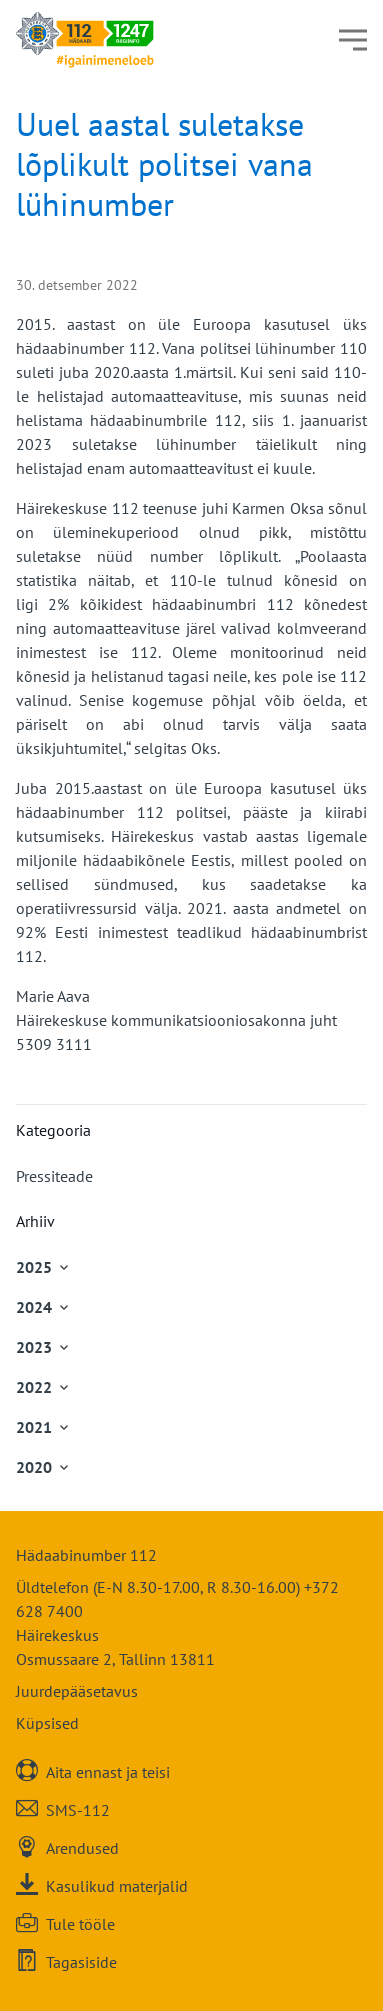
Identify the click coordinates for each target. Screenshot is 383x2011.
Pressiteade (54, 1176)
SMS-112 (78, 1809)
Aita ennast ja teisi (108, 1771)
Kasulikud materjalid (117, 1885)
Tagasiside (81, 1961)
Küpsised (47, 1723)
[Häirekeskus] (85, 40)
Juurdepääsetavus (77, 1691)
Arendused (82, 1847)
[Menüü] (353, 40)
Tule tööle (80, 1923)
